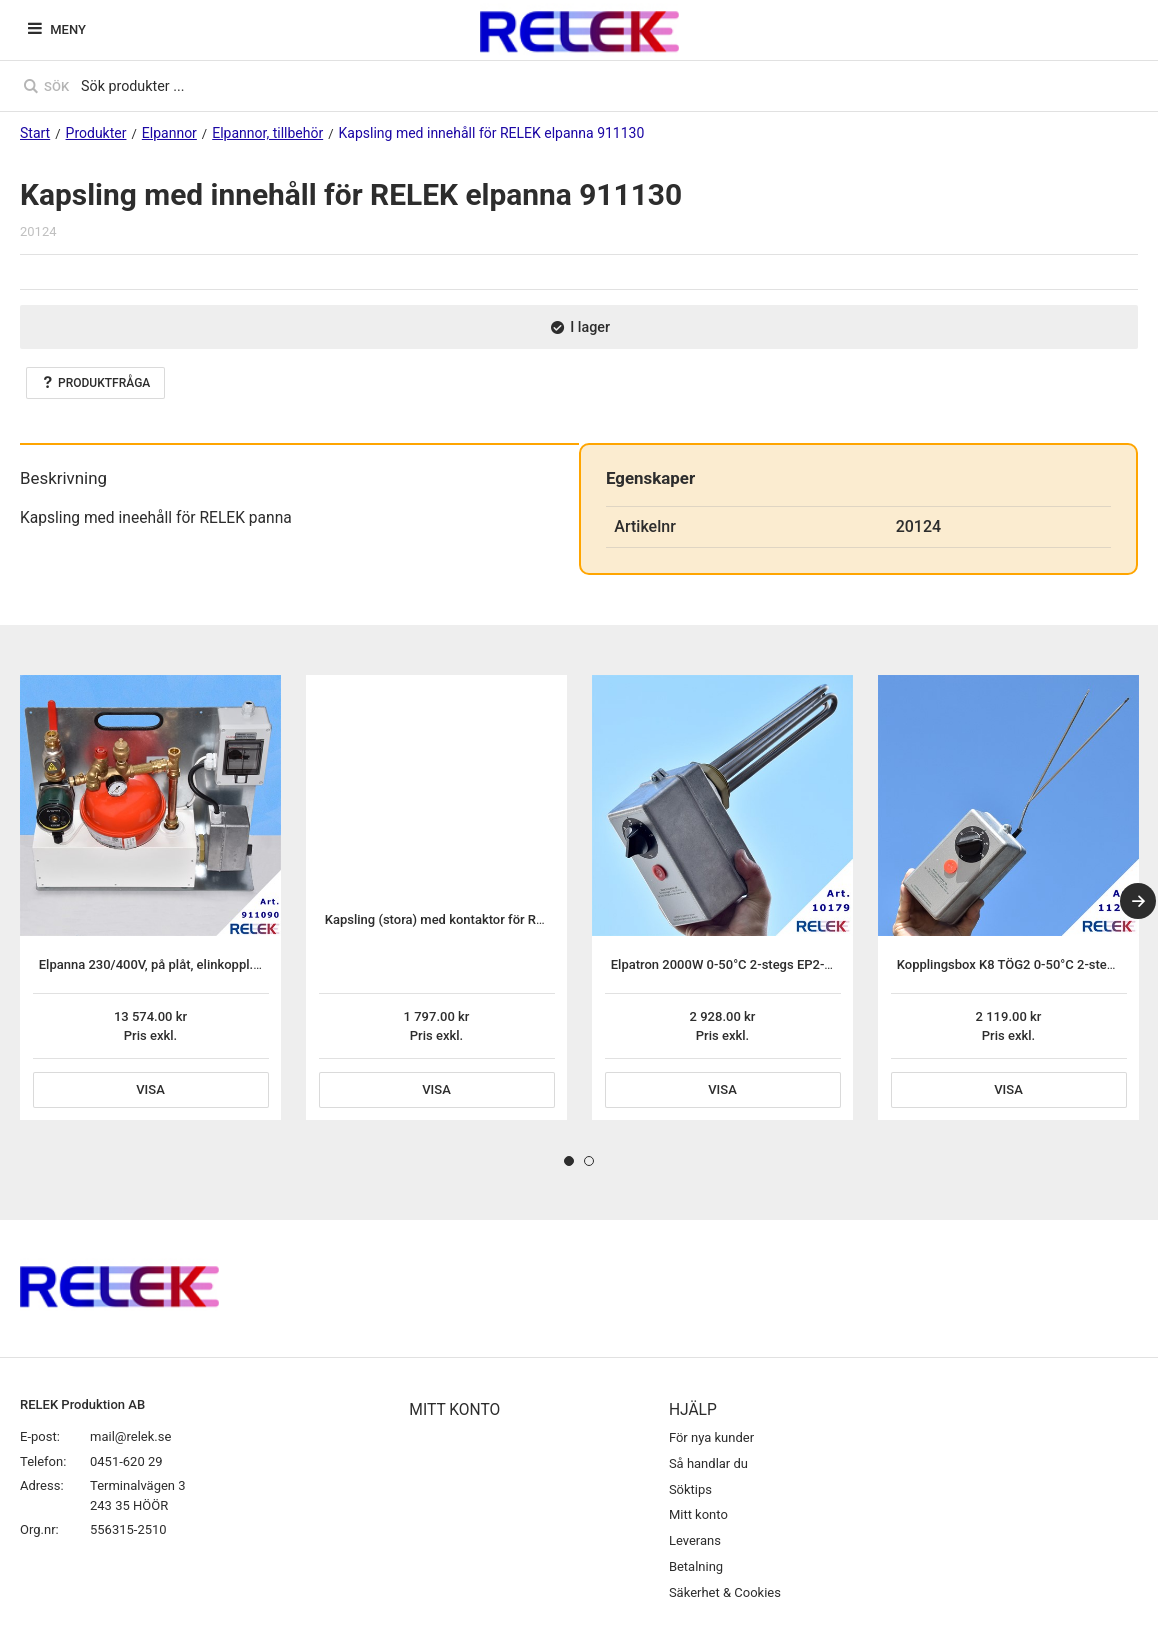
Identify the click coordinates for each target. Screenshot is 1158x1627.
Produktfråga (95, 383)
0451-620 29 (126, 1461)
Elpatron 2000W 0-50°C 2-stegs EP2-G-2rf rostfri (752, 964)
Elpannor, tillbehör (267, 133)
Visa (150, 1089)
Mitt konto (698, 1514)
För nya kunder (711, 1437)
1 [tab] (569, 1161)
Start (35, 133)
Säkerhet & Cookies (725, 1592)
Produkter (96, 133)
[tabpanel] (150, 897)
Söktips (690, 1489)
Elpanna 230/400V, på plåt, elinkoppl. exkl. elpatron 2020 (203, 964)
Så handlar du (708, 1463)
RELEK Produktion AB (82, 1404)
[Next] (1138, 901)
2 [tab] (589, 1161)
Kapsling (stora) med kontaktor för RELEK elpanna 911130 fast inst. (521, 919)
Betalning (696, 1566)
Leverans (695, 1540)
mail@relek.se (130, 1436)
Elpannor (169, 133)
